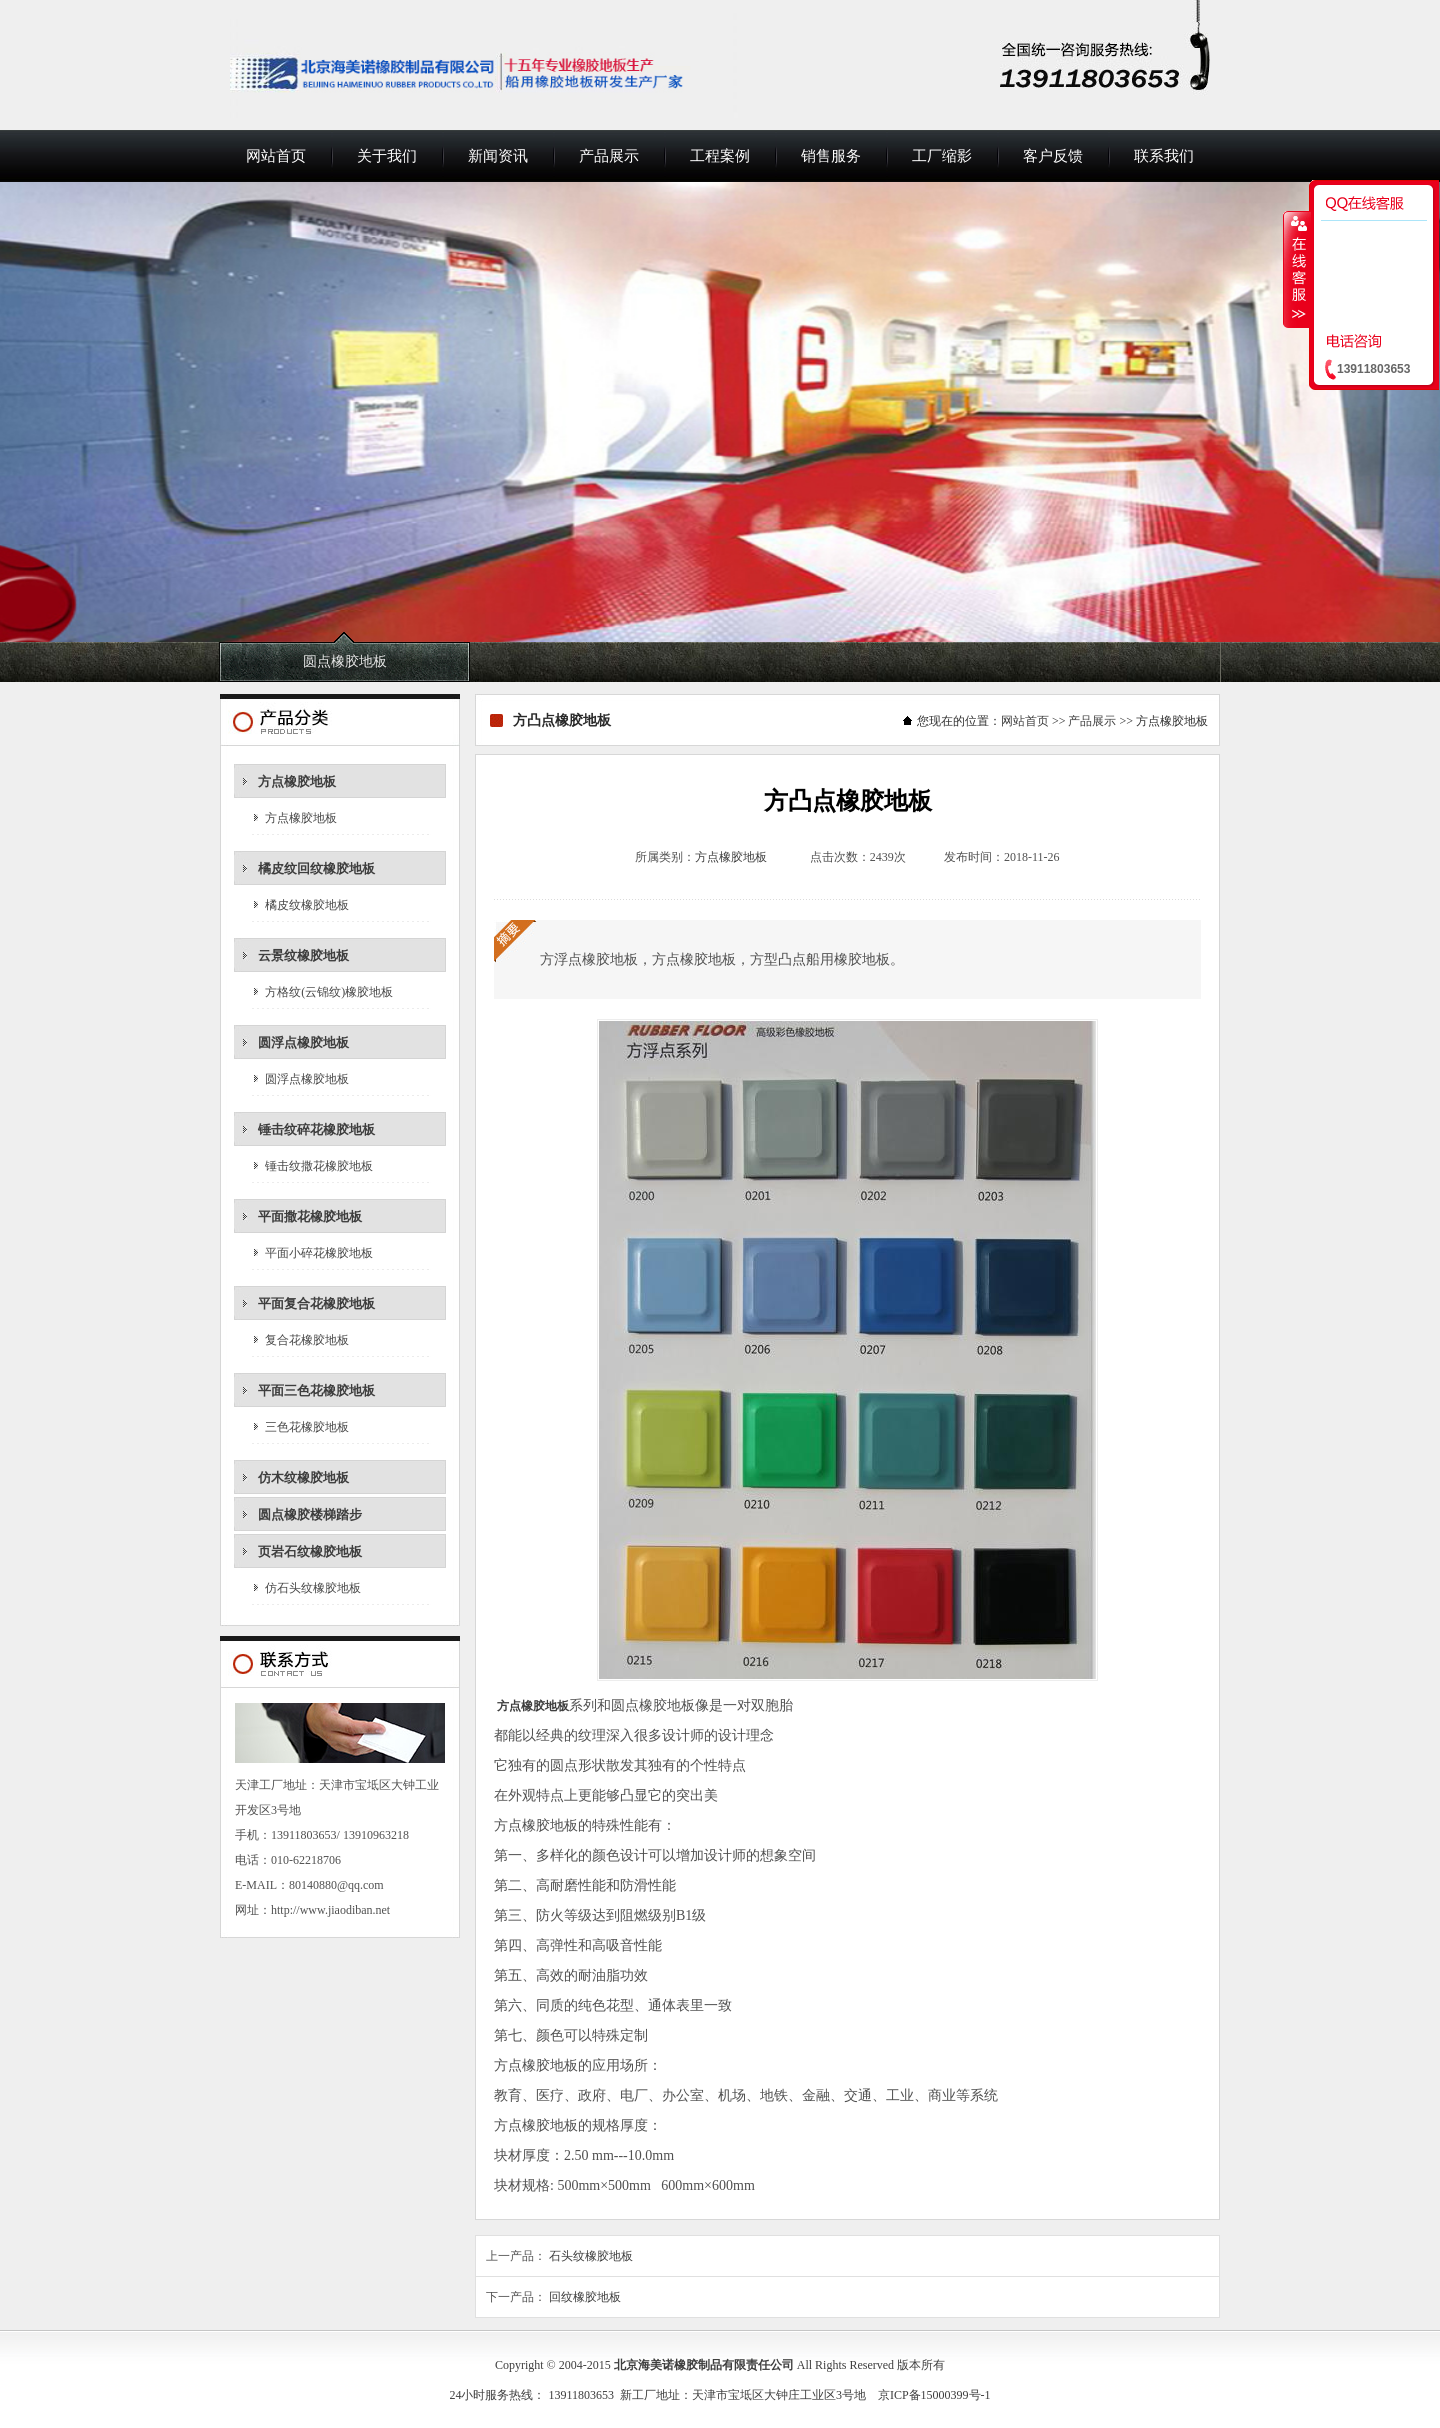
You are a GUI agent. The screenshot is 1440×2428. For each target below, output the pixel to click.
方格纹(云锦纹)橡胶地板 (329, 992)
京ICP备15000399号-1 (934, 2395)
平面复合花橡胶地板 (316, 1303)
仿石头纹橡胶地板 (313, 1588)
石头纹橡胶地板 (591, 2256)
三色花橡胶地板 (307, 1427)
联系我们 (1164, 156)
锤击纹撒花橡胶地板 (319, 1166)
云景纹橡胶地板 (303, 955)
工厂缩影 (942, 156)
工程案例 (720, 156)
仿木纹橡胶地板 (303, 1477)
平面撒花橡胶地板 (310, 1216)
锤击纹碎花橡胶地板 (316, 1129)
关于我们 (387, 156)
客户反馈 (1053, 156)
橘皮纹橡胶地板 (307, 905)
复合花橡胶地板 (307, 1340)
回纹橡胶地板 (585, 2297)
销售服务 (831, 156)
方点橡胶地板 (297, 781)
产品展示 (609, 156)
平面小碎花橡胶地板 (319, 1253)
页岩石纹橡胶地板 (310, 1551)
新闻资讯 (498, 156)
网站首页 (276, 156)
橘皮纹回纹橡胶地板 (316, 868)
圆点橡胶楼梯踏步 (310, 1514)
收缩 (1297, 269)
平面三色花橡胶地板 (316, 1390)
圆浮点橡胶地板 (303, 1042)
